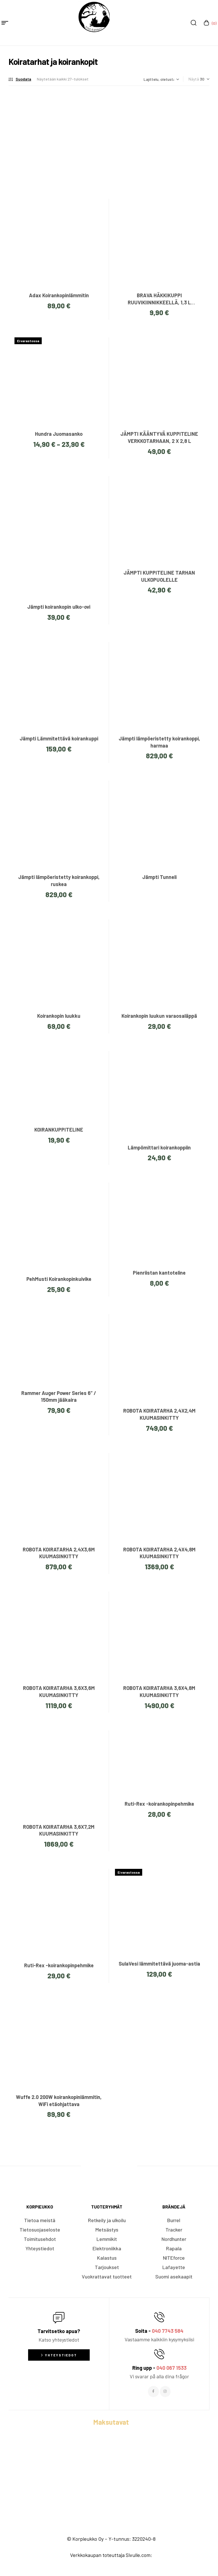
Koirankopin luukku (58, 1016)
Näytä (193, 79)
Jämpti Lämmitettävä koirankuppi (59, 738)
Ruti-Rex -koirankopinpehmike (159, 1804)
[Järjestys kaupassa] (161, 79)
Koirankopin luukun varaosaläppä (159, 1016)
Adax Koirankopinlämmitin (59, 295)
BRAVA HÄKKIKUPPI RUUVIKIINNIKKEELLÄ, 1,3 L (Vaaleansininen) (159, 302)
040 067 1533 (171, 2368)
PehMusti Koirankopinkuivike (58, 1279)
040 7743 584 (167, 2331)
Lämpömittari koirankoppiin (159, 1147)
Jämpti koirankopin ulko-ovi (58, 607)
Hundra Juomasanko (59, 434)
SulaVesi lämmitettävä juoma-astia (159, 1963)
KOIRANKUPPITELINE (58, 1129)
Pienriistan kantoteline (159, 1273)
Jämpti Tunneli (159, 877)
